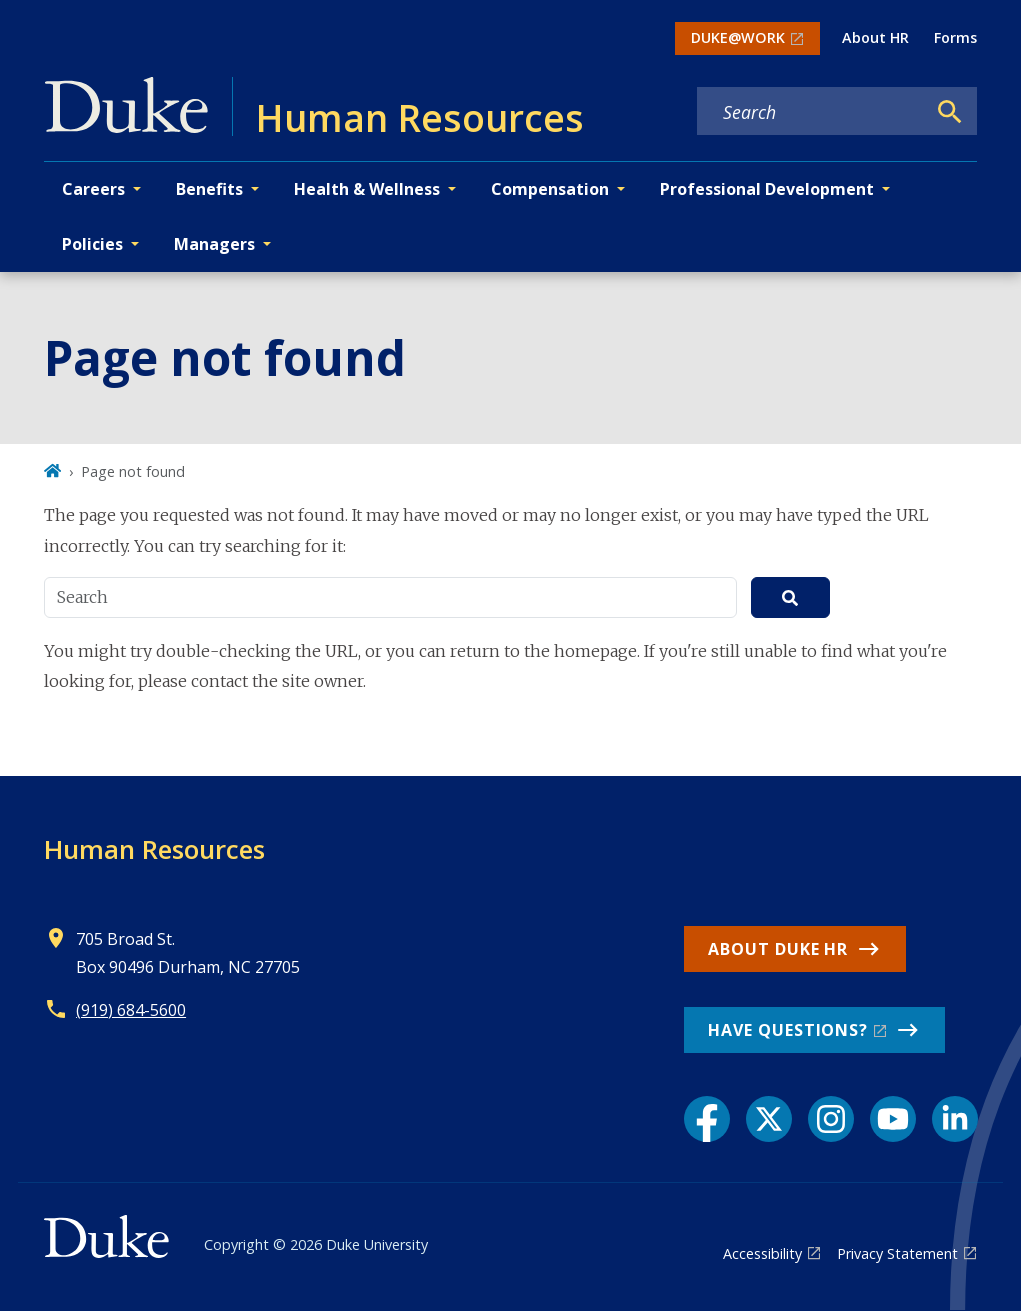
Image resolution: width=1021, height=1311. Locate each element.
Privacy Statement (897, 1253)
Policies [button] (92, 244)
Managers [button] (214, 244)
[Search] (950, 112)
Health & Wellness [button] (367, 189)
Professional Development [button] (767, 189)
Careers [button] (93, 189)
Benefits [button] (209, 189)
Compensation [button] (550, 189)
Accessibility (762, 1253)
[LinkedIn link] (955, 1119)
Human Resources (154, 849)
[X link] (769, 1119)
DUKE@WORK (738, 37)
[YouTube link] (893, 1119)
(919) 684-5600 (131, 1010)
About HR (875, 37)
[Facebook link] (707, 1119)
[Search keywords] (811, 112)
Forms (955, 37)
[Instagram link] (831, 1119)
